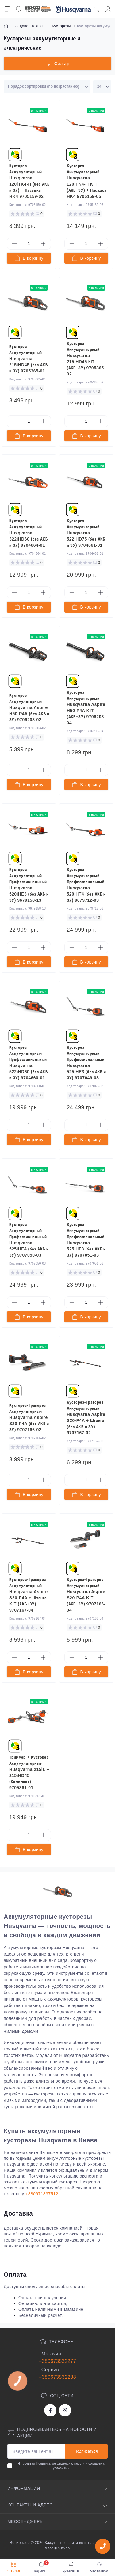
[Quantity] (29, 243)
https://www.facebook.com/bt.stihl (50, 2410)
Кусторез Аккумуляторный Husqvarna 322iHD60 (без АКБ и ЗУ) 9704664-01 (28, 533)
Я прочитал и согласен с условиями (61, 2466)
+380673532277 (57, 2361)
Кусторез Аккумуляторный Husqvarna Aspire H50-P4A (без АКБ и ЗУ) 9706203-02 (29, 707)
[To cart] (29, 258)
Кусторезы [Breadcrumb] (61, 26)
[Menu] (8, 9)
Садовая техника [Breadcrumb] (30, 26)
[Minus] (14, 243)
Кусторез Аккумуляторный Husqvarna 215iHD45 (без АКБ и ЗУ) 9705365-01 (28, 358)
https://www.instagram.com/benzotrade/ (65, 2410)
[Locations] (97, 9)
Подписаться (86, 2451)
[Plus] (43, 243)
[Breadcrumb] (6, 26)
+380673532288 (57, 2377)
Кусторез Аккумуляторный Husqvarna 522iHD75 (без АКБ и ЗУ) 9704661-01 (86, 533)
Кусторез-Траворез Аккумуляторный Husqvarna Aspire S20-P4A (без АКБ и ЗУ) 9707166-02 (29, 1417)
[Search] (19, 9)
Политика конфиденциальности (60, 2463)
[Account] (108, 9)
